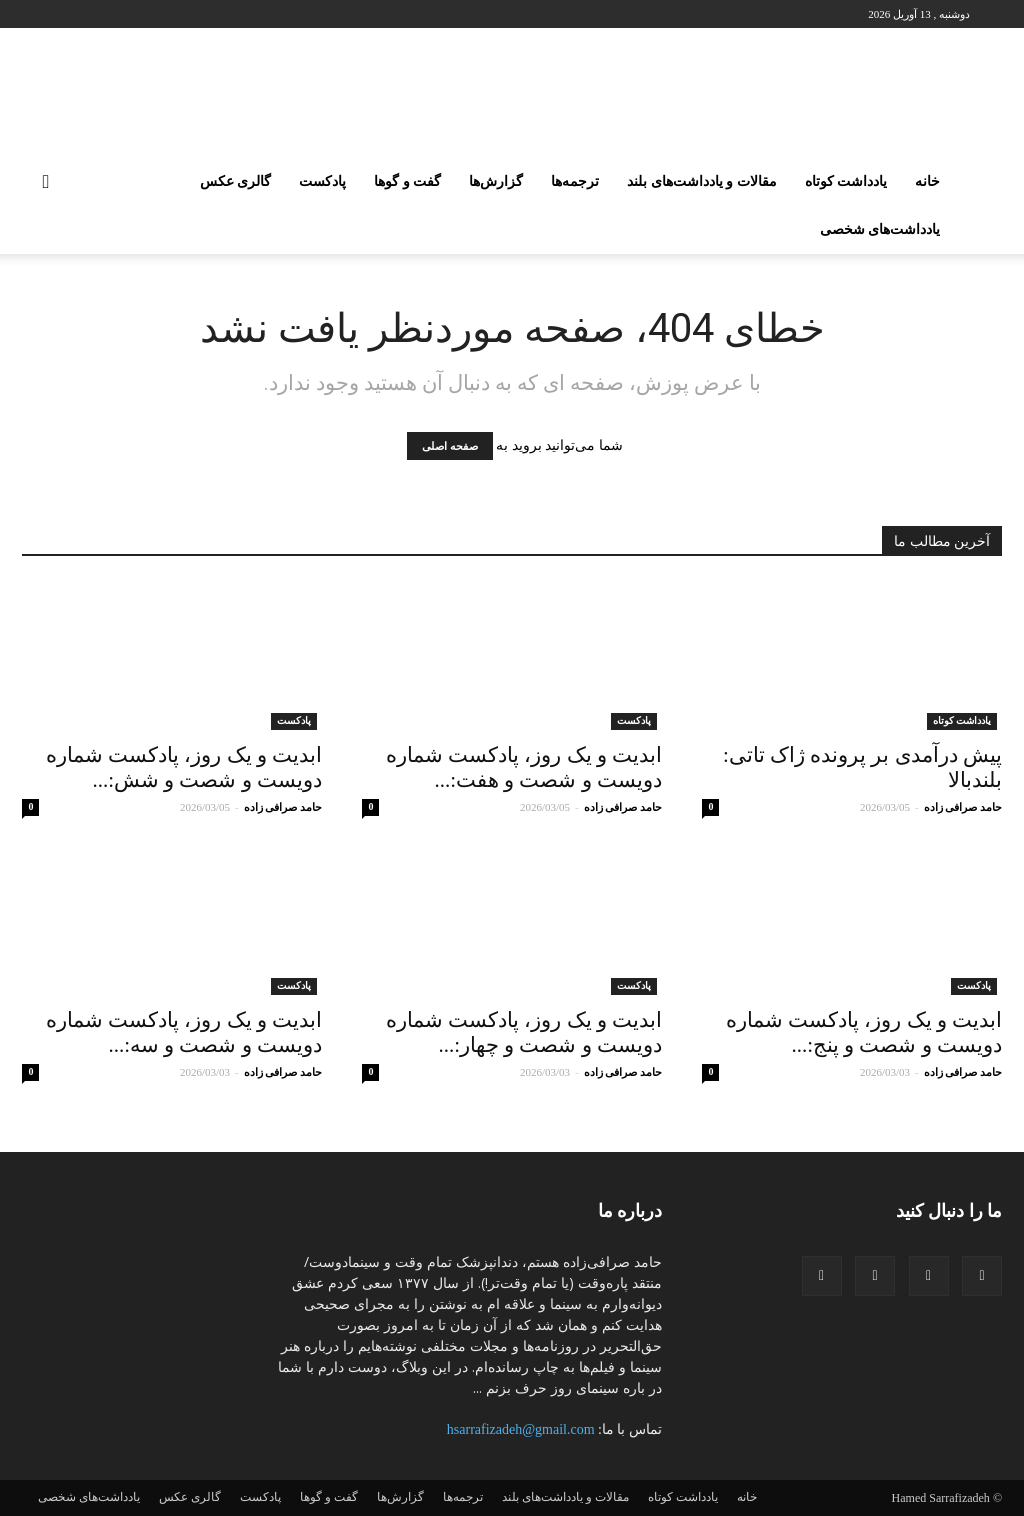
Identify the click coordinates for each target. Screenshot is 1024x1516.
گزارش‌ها (496, 181)
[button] (46, 183)
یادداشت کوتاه (846, 181)
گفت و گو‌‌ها (407, 181)
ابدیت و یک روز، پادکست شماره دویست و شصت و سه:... (184, 1032)
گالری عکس (236, 181)
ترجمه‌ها (575, 181)
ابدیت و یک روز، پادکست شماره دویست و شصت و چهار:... (524, 1032)
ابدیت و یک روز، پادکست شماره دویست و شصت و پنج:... (864, 1032)
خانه (927, 181)
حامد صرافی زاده (963, 807)
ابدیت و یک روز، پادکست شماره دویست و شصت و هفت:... (524, 767)
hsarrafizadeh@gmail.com (521, 1429)
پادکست (322, 181)
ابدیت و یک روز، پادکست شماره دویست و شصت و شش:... (184, 767)
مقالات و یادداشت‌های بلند (702, 181)
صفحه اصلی (450, 446)
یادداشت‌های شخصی (880, 229)
